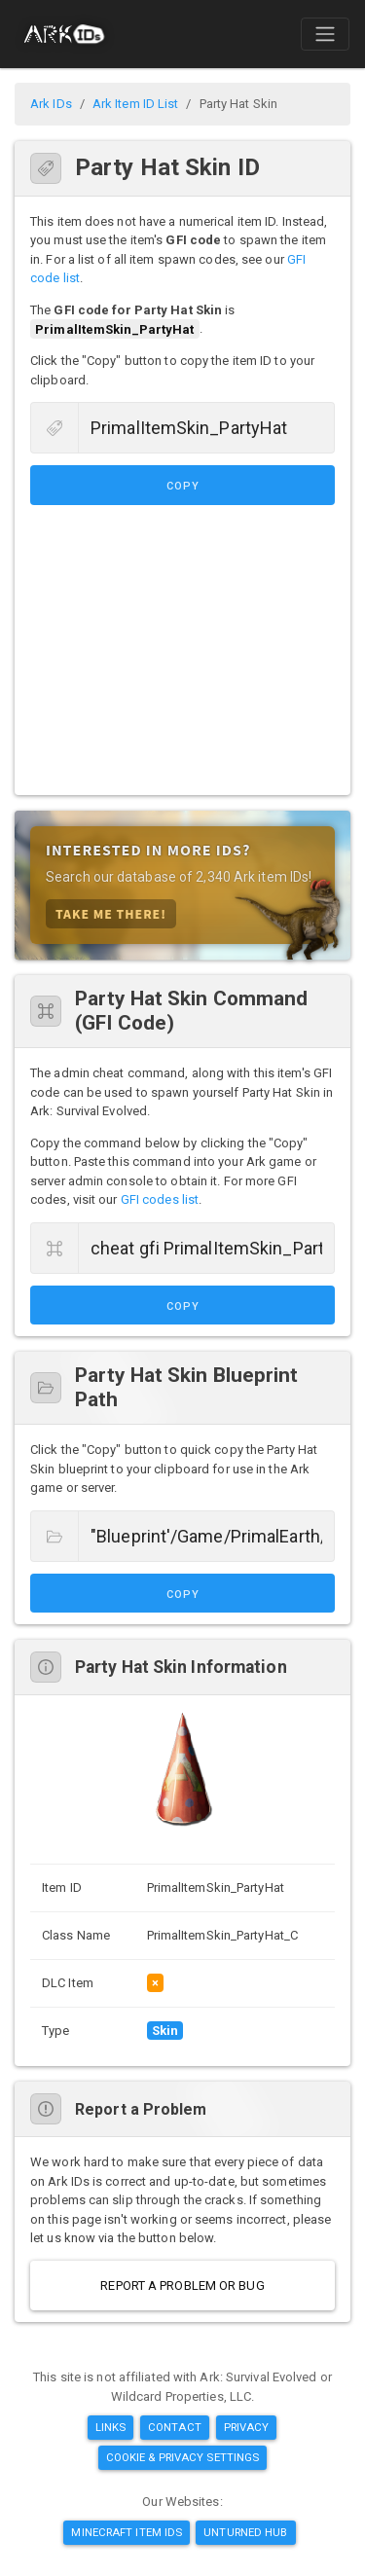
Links (111, 2427)
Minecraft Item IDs (126, 2532)
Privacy (247, 2427)
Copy (183, 486)
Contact (174, 2427)
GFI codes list (160, 1199)
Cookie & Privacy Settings (183, 2457)
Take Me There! (110, 913)
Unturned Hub (245, 2532)
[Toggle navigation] (325, 34)
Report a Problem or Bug (182, 2285)
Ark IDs (51, 103)
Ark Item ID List (135, 103)
